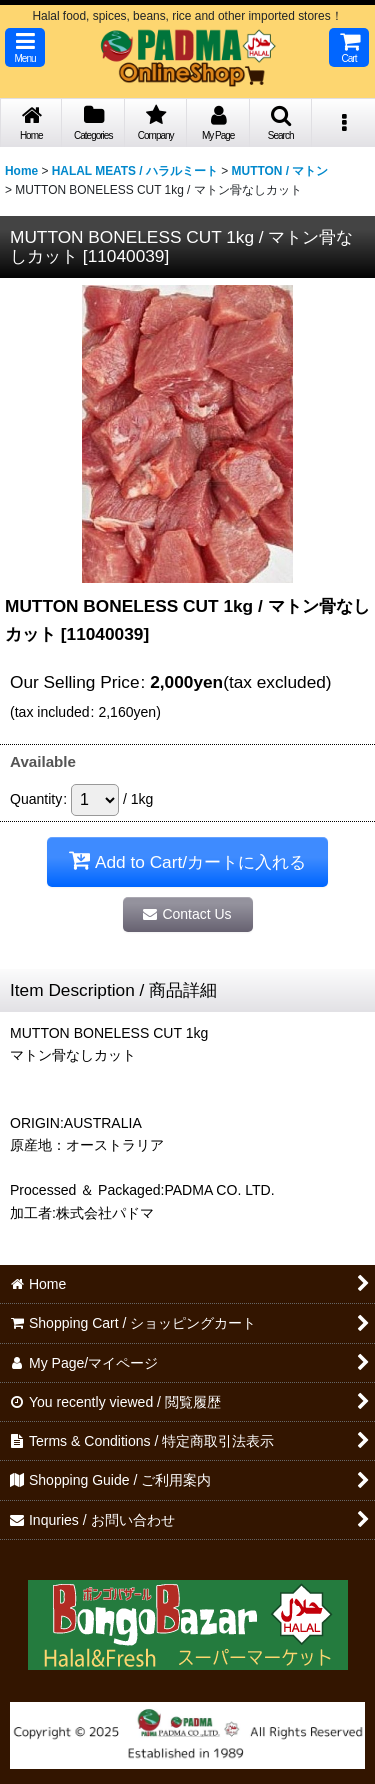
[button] (25, 47)
